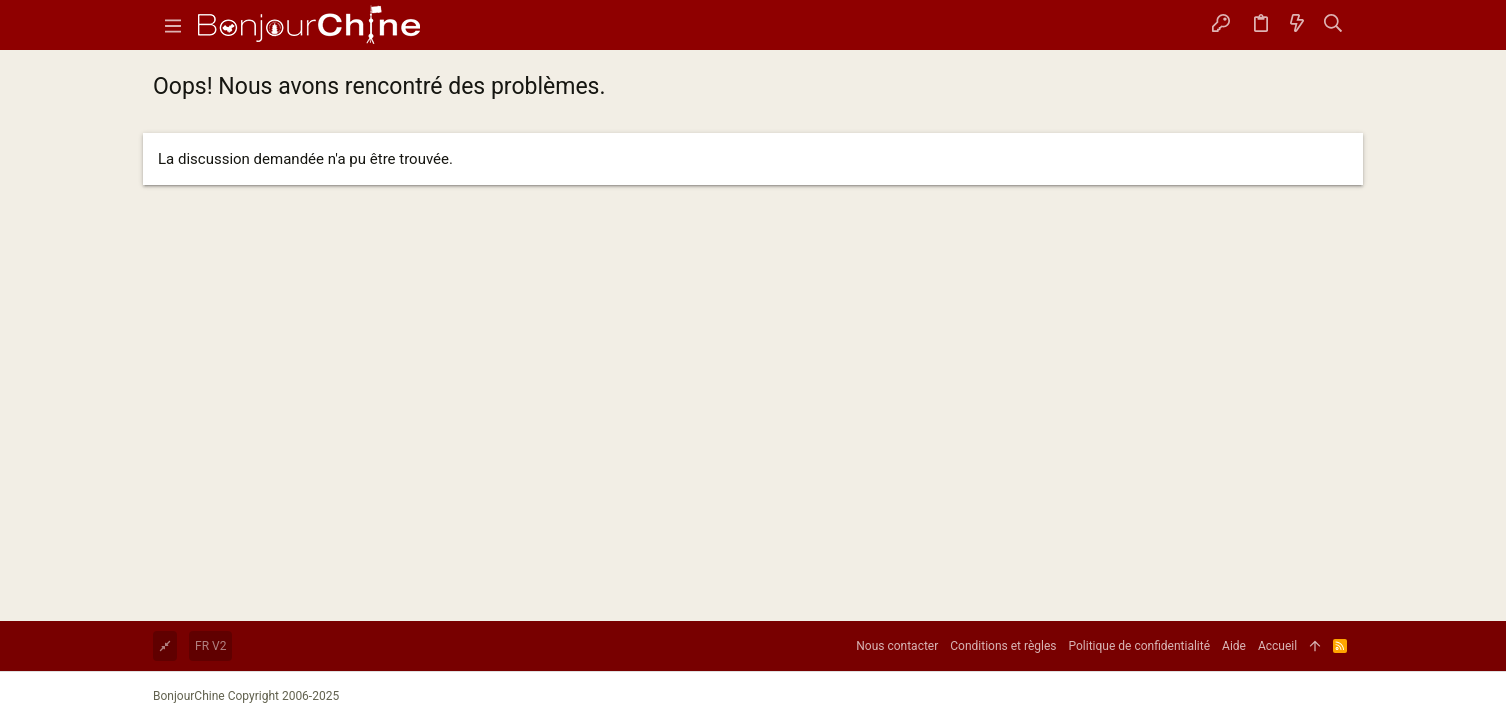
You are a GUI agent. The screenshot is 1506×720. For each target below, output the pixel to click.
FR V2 (210, 646)
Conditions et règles (1003, 646)
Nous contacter (897, 646)
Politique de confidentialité (1140, 646)
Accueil (1277, 646)
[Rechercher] (1333, 25)
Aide (1234, 646)
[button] (173, 25)
